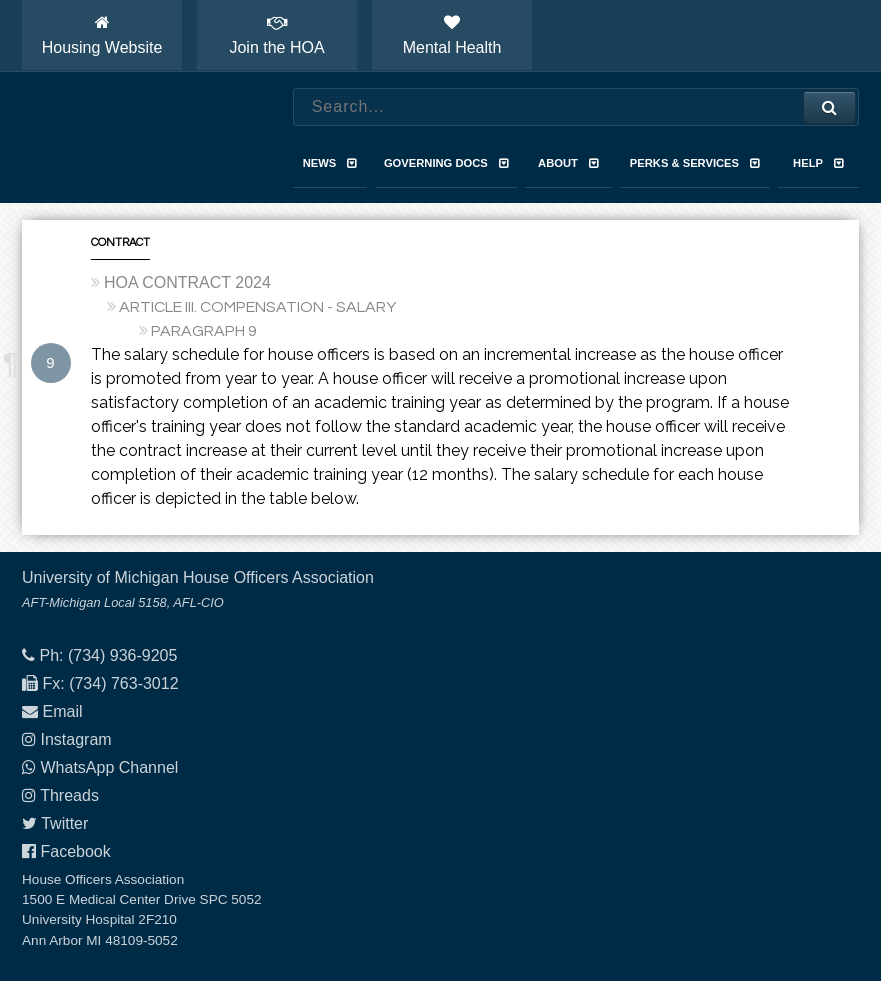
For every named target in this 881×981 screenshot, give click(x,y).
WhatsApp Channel (109, 767)
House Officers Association (137, 138)
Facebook (75, 851)
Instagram (75, 739)
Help (818, 163)
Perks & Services (695, 163)
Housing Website (102, 35)
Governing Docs (446, 163)
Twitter (64, 823)
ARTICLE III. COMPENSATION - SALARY (257, 307)
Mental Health (452, 35)
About (568, 163)
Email (62, 711)
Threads (69, 795)
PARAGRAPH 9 (204, 331)
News (330, 163)
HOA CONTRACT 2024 (187, 282)
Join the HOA (276, 35)
